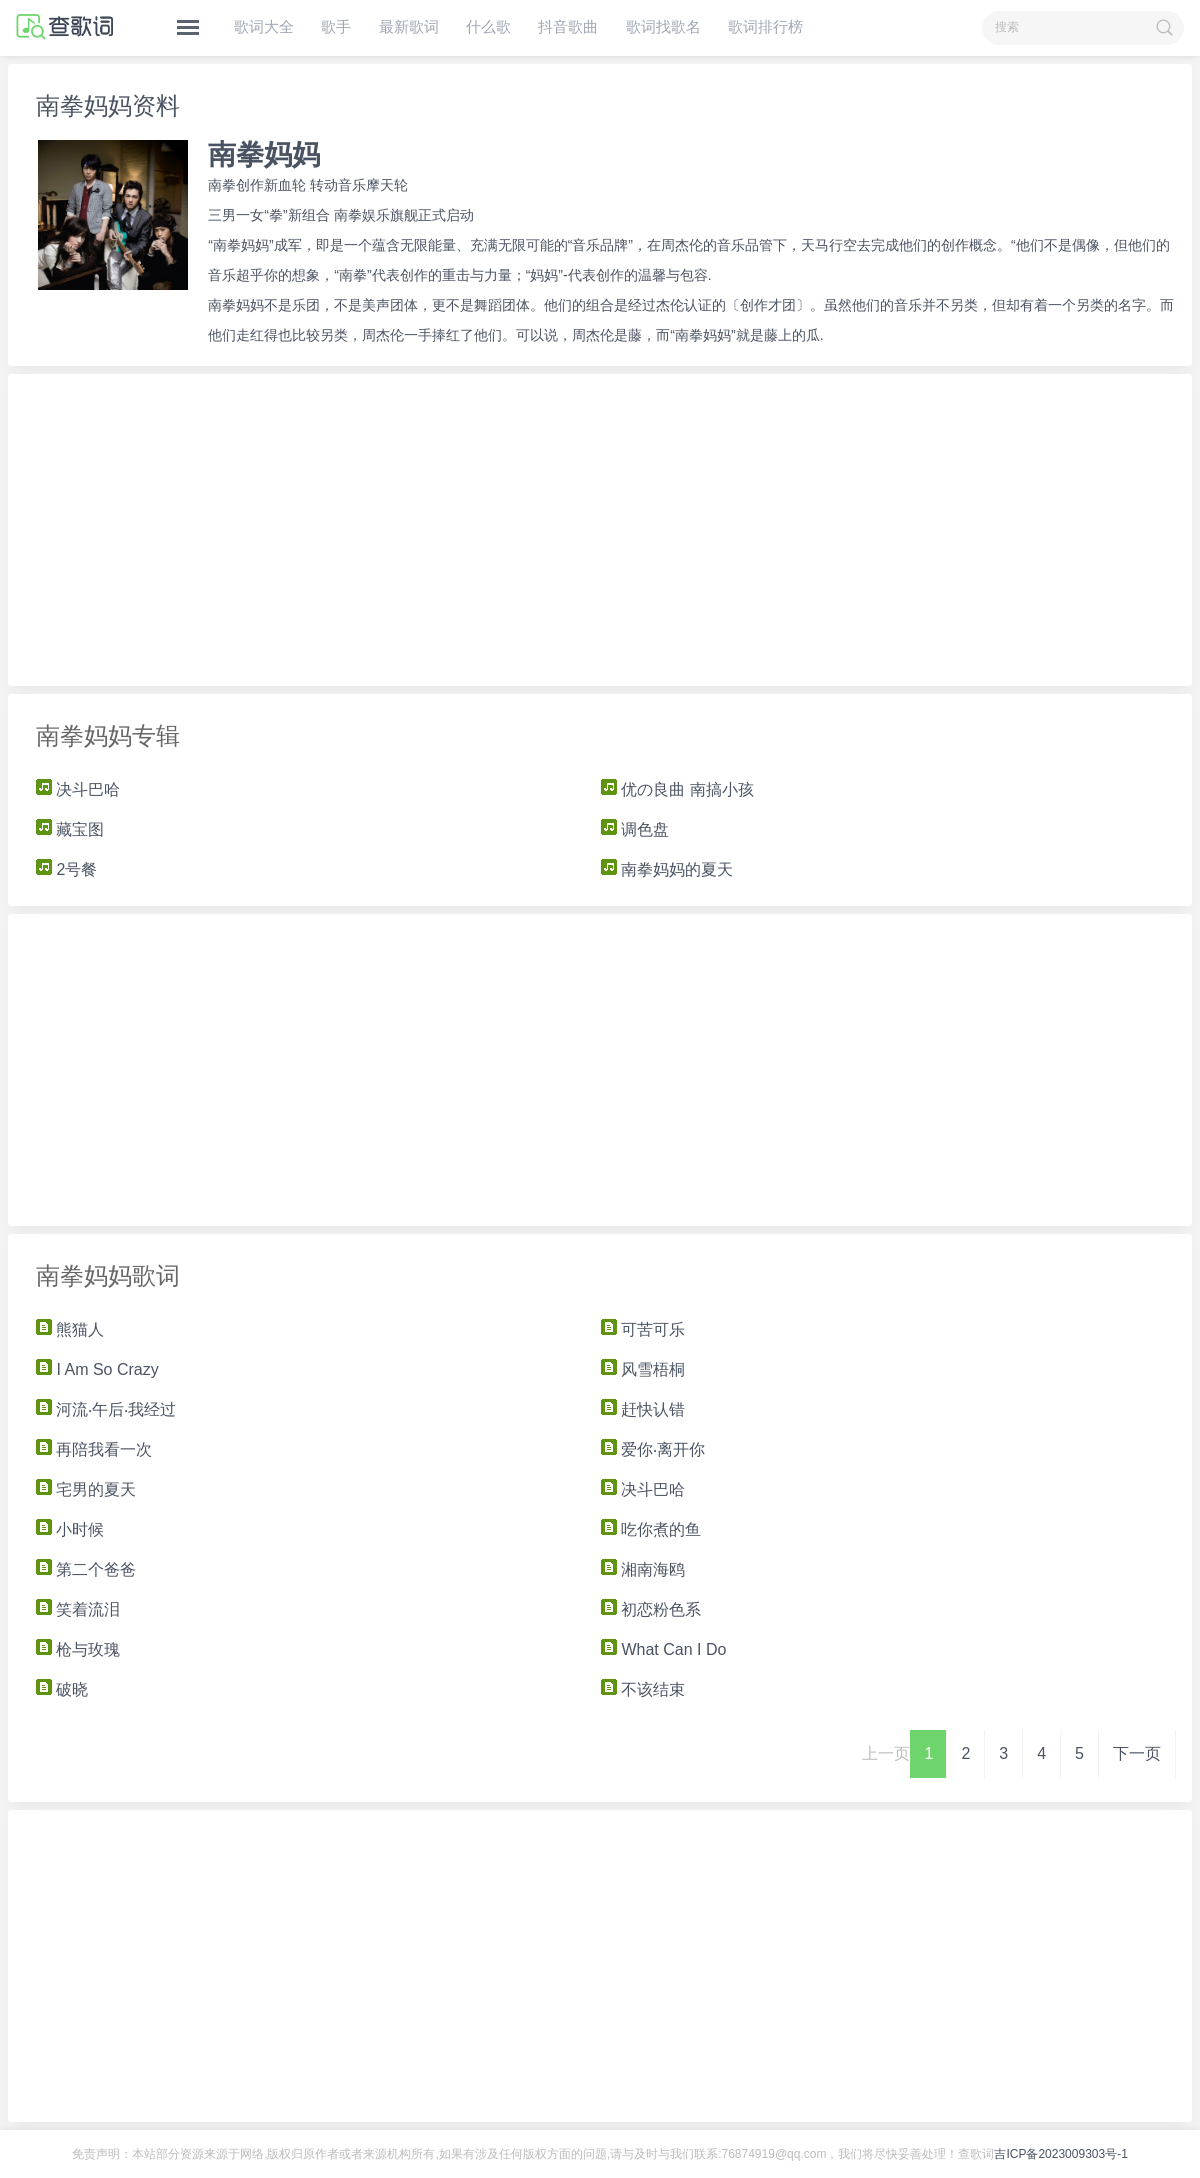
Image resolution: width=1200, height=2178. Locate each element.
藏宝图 (70, 829)
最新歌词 (409, 26)
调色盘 (635, 829)
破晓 (62, 1689)
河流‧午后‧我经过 (106, 1409)
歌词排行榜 (765, 26)
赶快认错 (643, 1409)
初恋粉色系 (651, 1609)
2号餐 (66, 869)
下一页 (1137, 1753)
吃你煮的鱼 (651, 1529)
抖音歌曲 (568, 26)
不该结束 (643, 1689)
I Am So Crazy (97, 1369)
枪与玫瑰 (78, 1649)
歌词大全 (264, 26)
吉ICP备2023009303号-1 (1060, 2154)
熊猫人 (70, 1329)
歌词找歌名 (663, 26)
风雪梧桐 (653, 1369)
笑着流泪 (78, 1609)
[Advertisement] (600, 530)
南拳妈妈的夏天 (667, 869)
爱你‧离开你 (653, 1449)
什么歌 (488, 26)
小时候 (70, 1529)
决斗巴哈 (78, 789)
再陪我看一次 (94, 1449)
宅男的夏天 (86, 1489)
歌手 (336, 26)
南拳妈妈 (264, 154)
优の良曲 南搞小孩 (677, 789)
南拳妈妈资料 (108, 105)
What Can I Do (663, 1649)
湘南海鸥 (643, 1569)
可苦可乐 (643, 1329)
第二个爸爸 (86, 1569)
